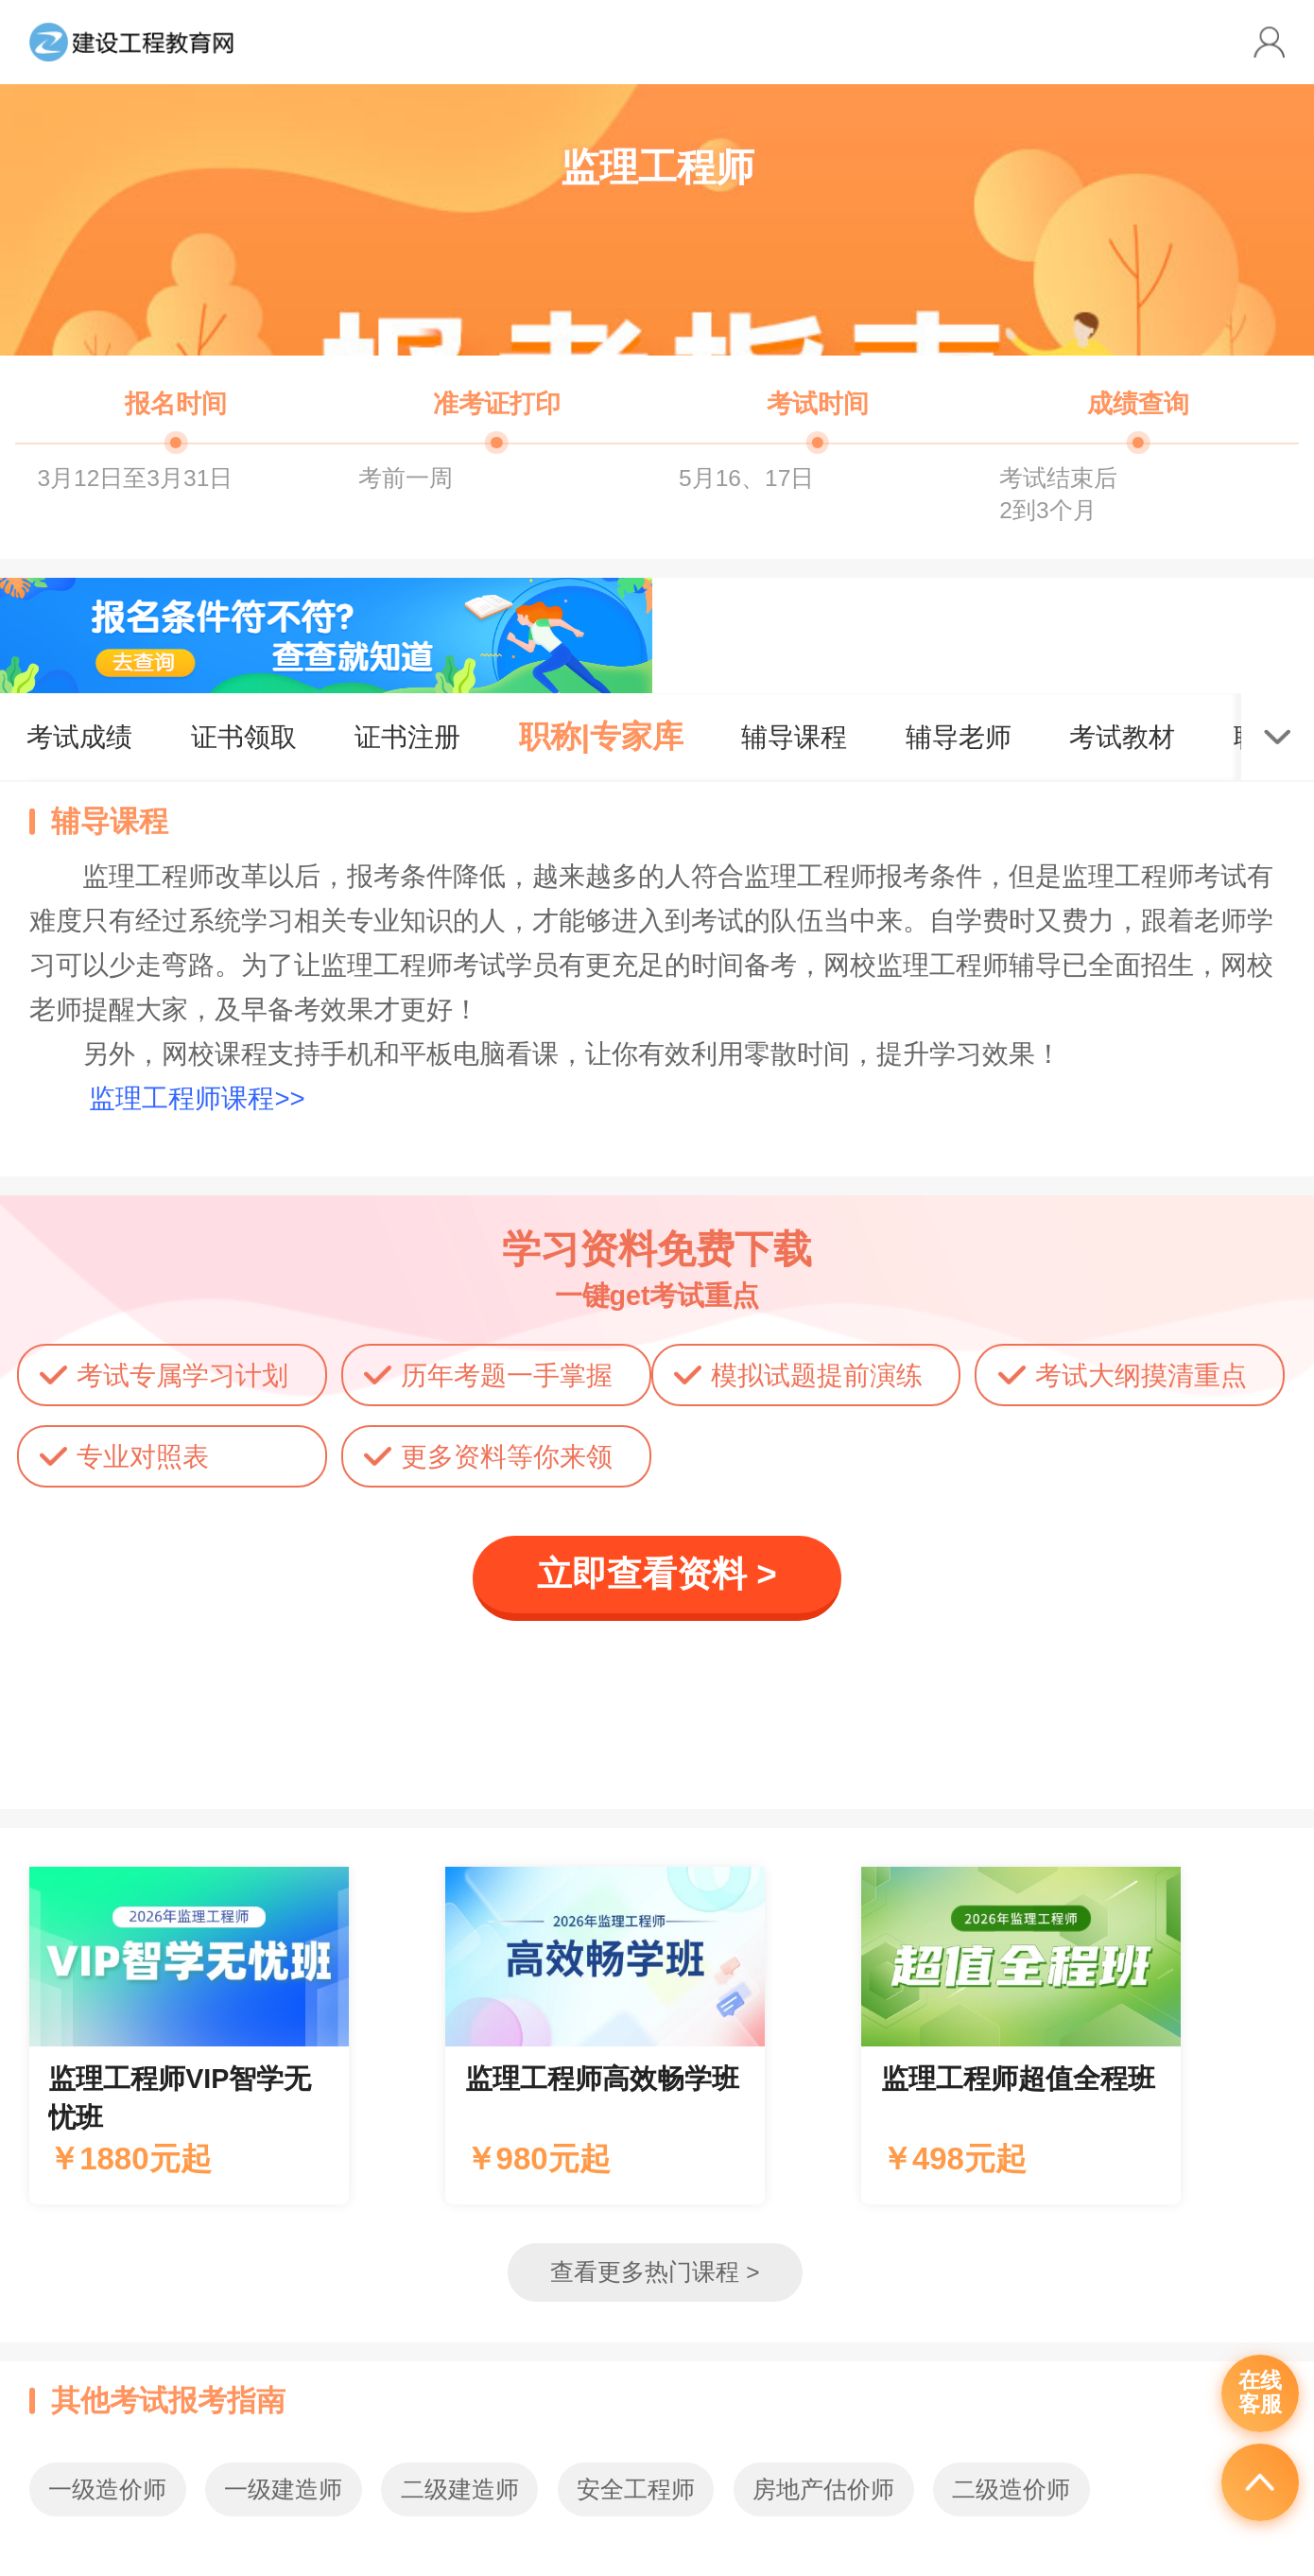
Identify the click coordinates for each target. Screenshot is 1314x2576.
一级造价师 (107, 2489)
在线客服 (1260, 2392)
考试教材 (1122, 737)
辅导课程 (794, 737)
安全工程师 (636, 2489)
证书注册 (407, 737)
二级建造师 (460, 2489)
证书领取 (244, 737)
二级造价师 (1011, 2489)
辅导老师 (958, 737)
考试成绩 (79, 737)
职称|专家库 (601, 736)
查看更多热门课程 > (654, 2272)
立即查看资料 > (657, 1574)
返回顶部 (1260, 2482)
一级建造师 (283, 2489)
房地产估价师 (823, 2489)
